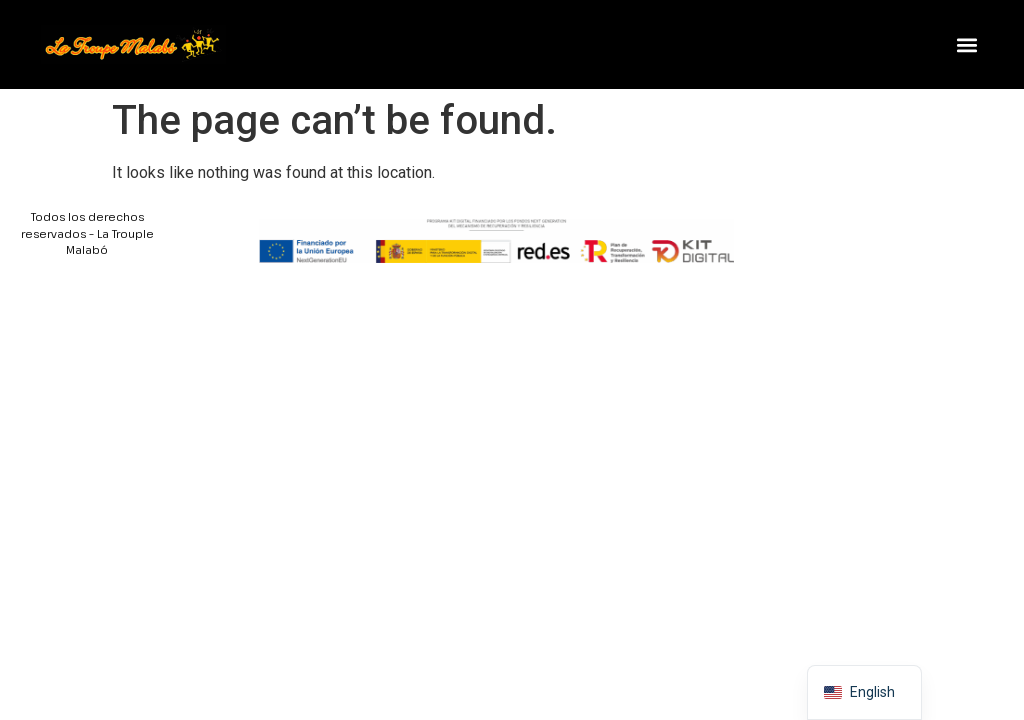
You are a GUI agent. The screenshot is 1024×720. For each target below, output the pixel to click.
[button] (966, 44)
